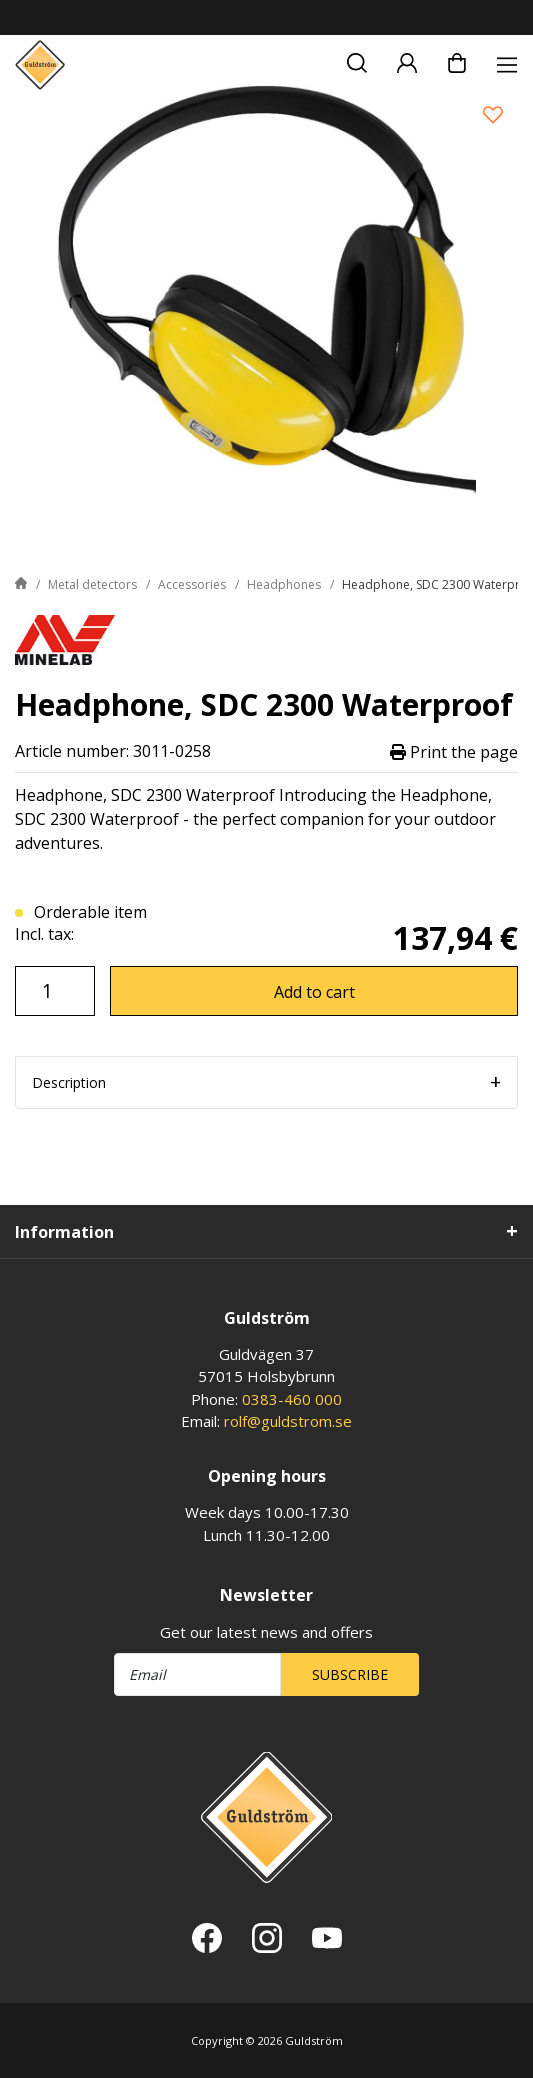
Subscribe (350, 1674)
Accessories (192, 584)
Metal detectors (92, 584)
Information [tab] (64, 1232)
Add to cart (314, 992)
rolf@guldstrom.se (288, 1421)
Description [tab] (69, 1082)
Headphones (284, 584)
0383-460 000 (292, 1399)
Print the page (454, 751)
